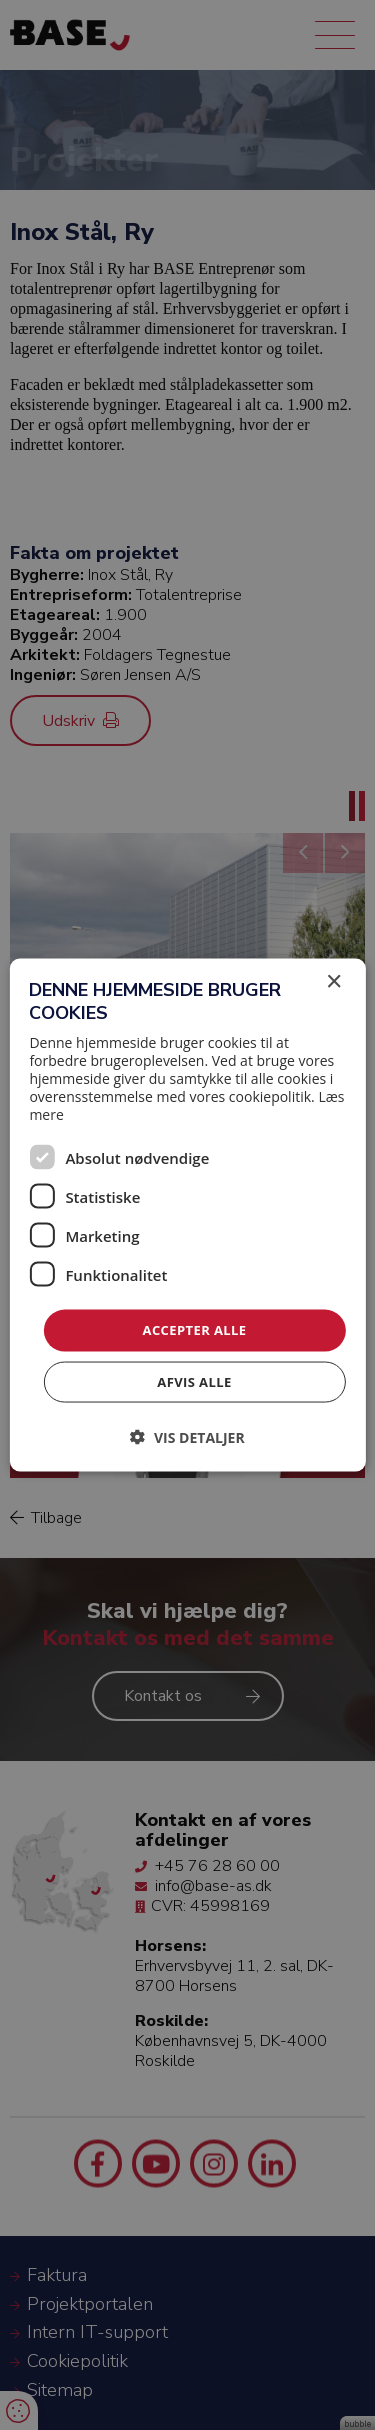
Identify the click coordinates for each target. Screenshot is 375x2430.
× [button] (333, 982)
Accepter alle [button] (195, 1330)
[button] (187, 1436)
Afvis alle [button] (194, 1381)
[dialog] (187, 1215)
